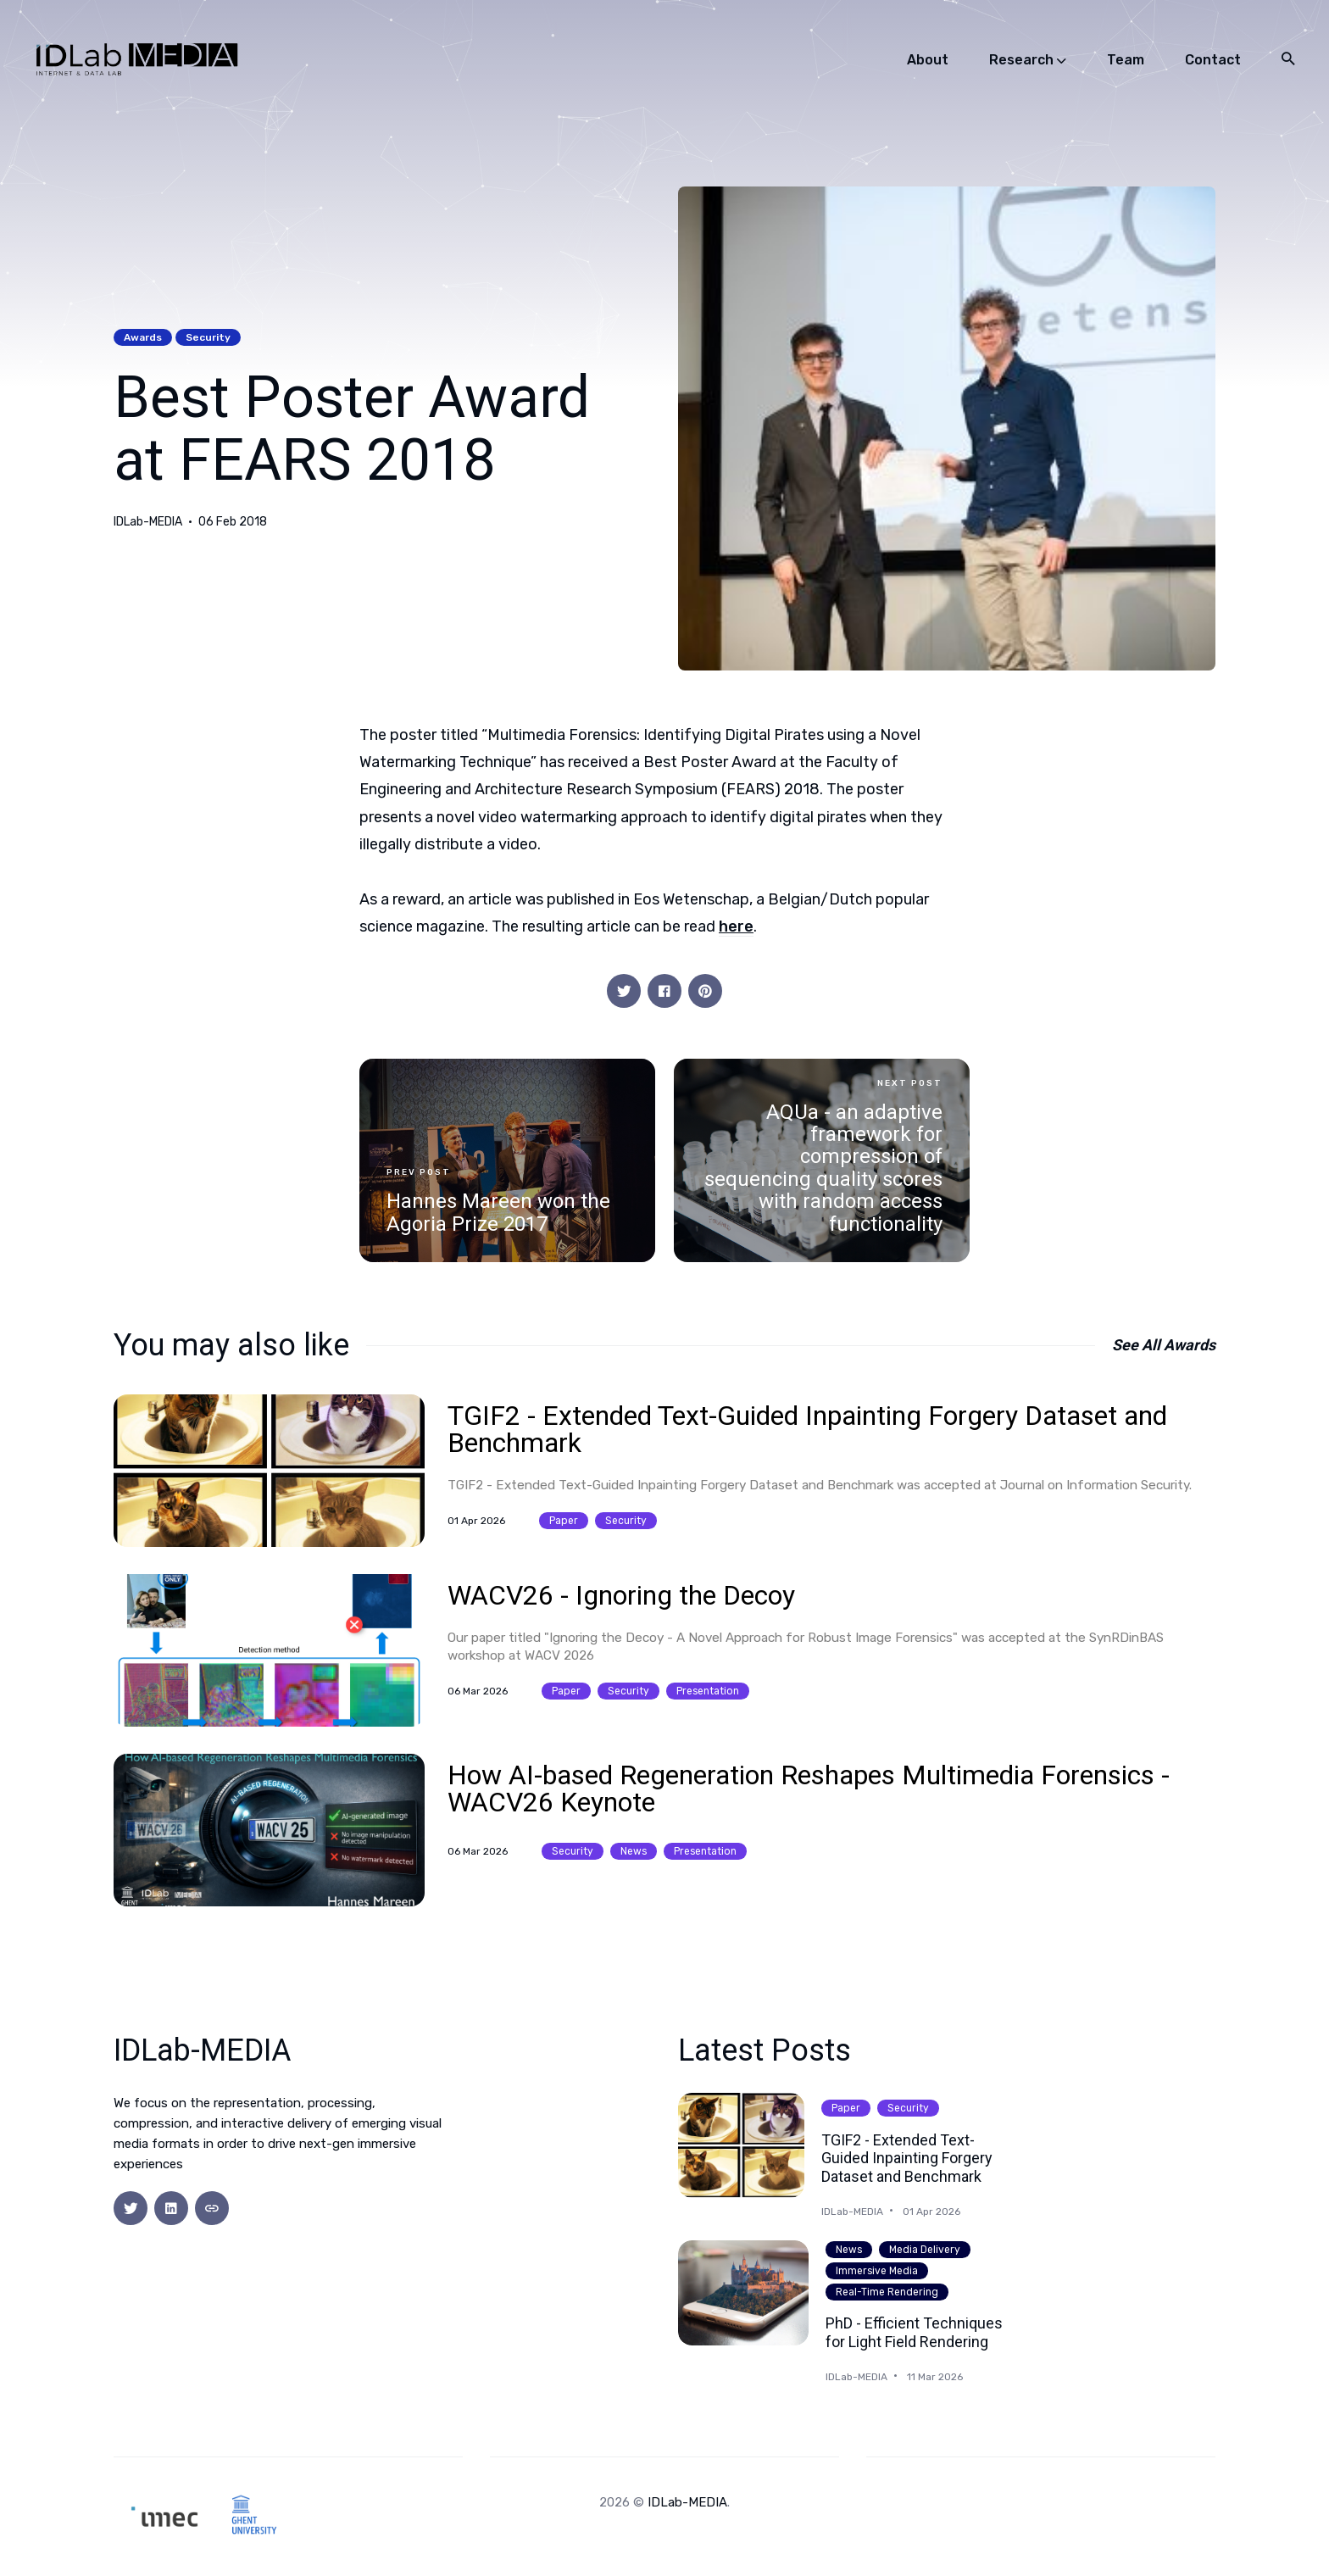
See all (1163, 1345)
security (208, 337)
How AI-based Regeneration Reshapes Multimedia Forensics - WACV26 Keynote (809, 1788)
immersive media (877, 2271)
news (633, 1851)
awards (143, 337)
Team (1125, 60)
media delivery (924, 2250)
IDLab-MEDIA (148, 522)
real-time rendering (887, 2292)
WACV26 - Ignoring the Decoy (621, 1595)
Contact (1213, 60)
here (736, 926)
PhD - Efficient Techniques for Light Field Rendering (914, 2332)
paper (563, 1521)
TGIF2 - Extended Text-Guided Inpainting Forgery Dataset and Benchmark (807, 1429)
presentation (707, 1691)
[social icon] (130, 2208)
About (927, 60)
